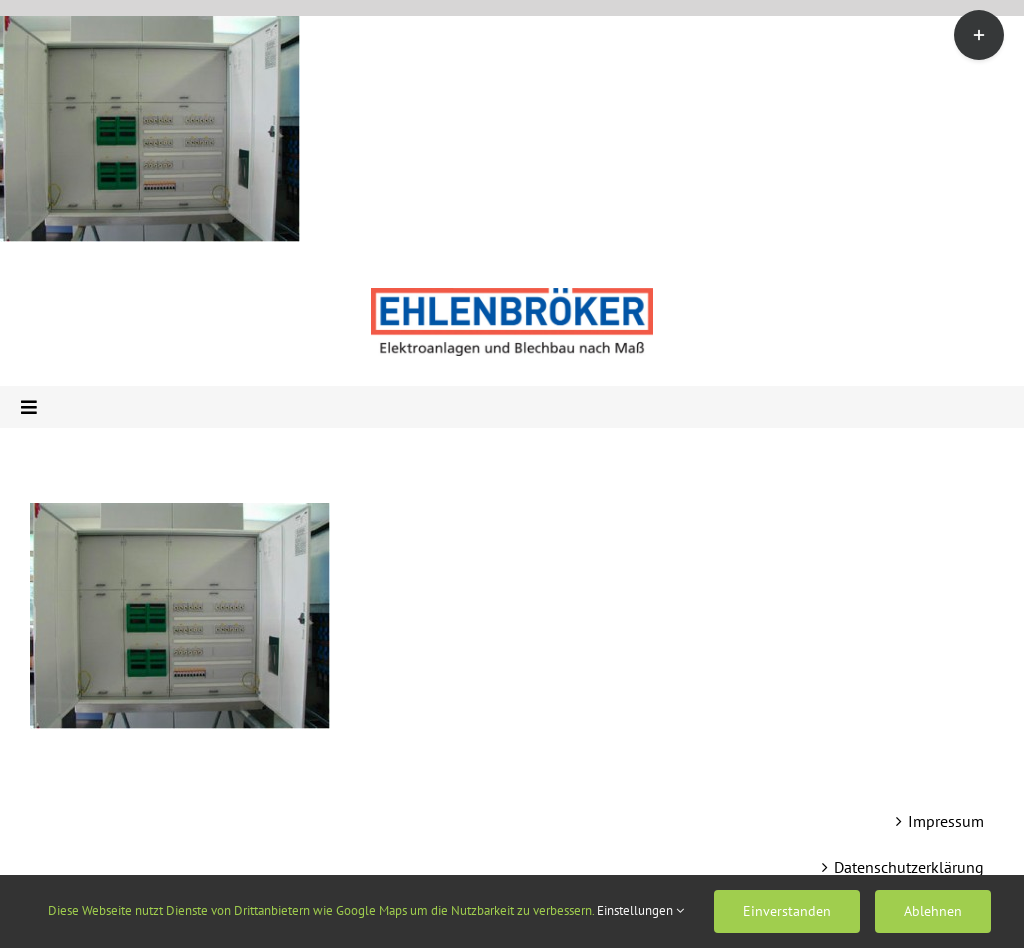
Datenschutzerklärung (909, 867)
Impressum (946, 821)
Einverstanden (787, 911)
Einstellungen (640, 910)
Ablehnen (933, 911)
